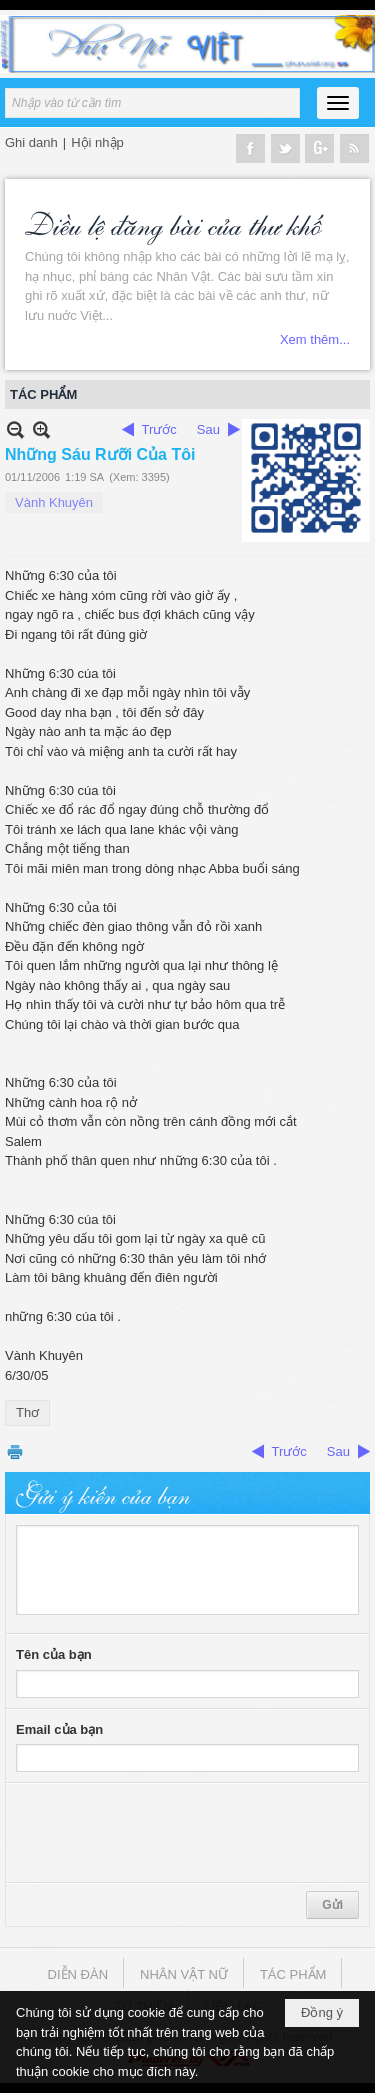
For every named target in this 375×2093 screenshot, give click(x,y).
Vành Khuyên (54, 502)
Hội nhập (97, 142)
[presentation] (168, 1833)
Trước (159, 429)
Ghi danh (31, 142)
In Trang (15, 1451)
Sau (208, 429)
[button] (338, 103)
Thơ (27, 1412)
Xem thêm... (315, 339)
